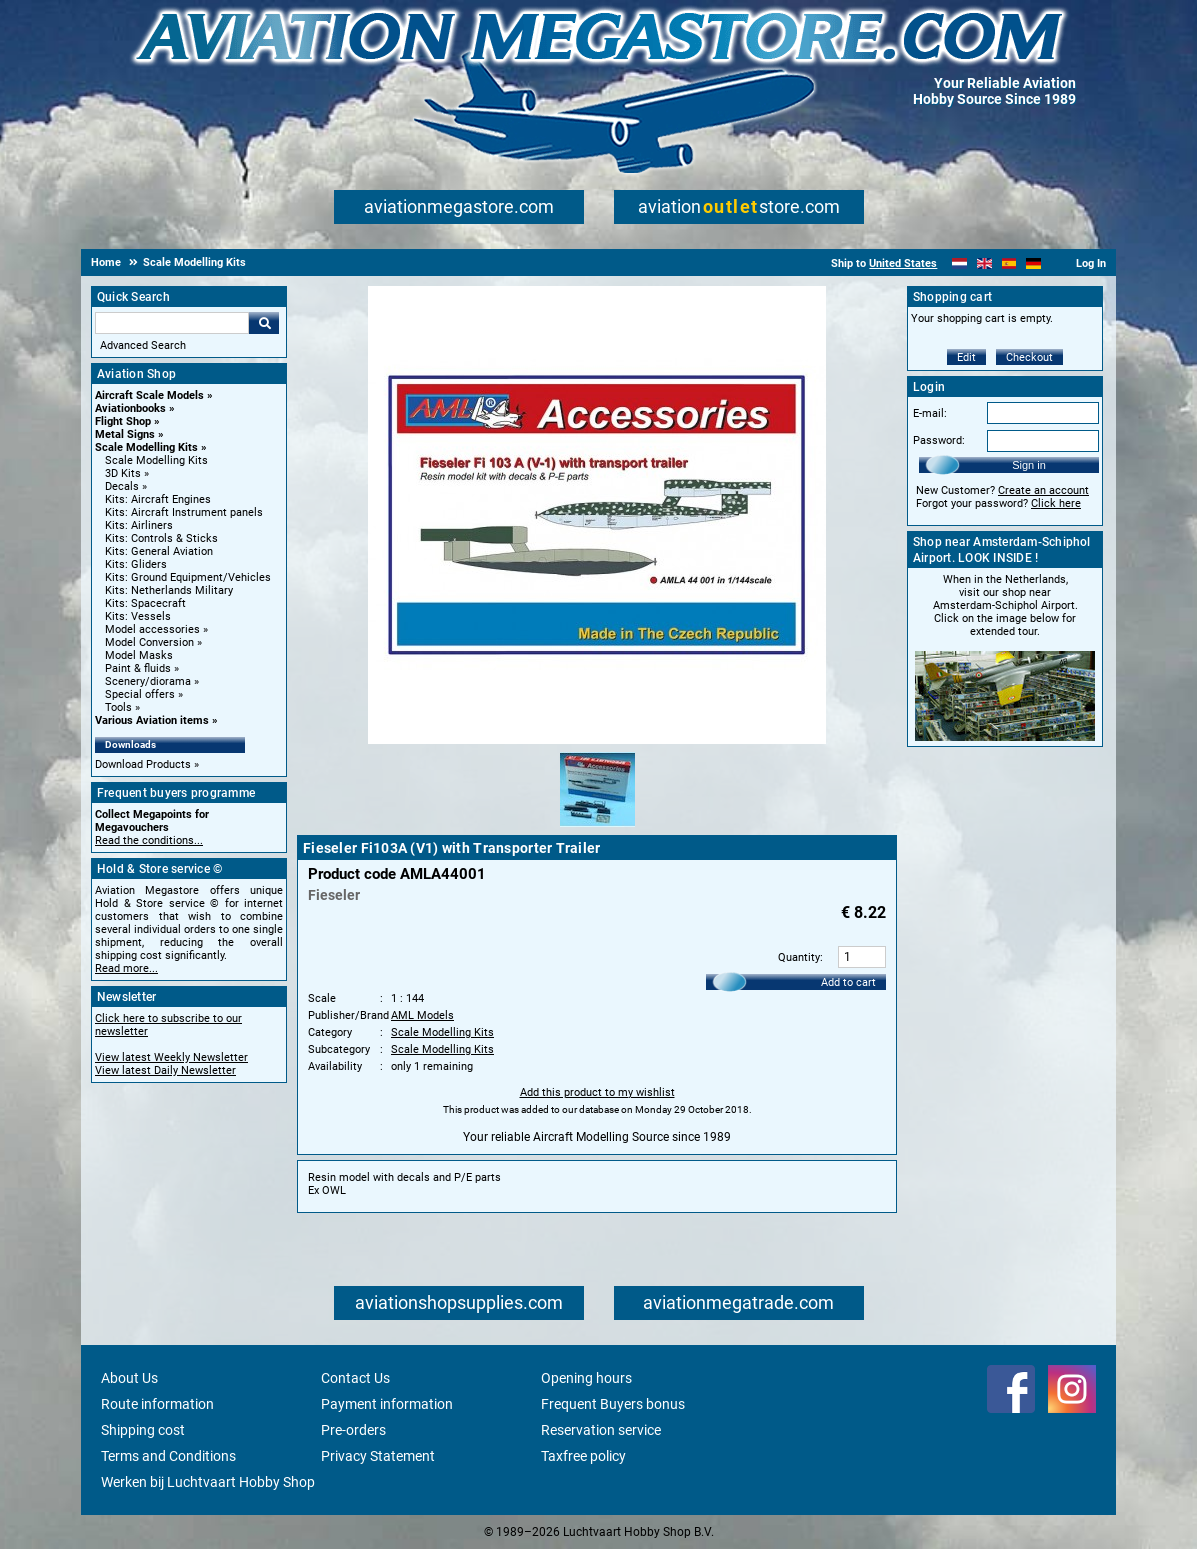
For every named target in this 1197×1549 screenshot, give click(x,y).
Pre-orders (353, 1430)
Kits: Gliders (136, 564)
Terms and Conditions (168, 1456)
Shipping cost (143, 1430)
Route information (157, 1404)
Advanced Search (143, 345)
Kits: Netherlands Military (169, 590)
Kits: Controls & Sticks (161, 538)
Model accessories (152, 629)
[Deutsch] (1033, 263)
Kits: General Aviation (159, 551)
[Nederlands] (959, 263)
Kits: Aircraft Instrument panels (184, 512)
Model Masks (139, 655)
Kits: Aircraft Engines (158, 499)
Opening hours (586, 1378)
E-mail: (930, 413)
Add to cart (848, 982)
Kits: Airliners (139, 525)
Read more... (126, 968)
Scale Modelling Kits (146, 447)
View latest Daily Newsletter (165, 1070)
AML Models (422, 1015)
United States (903, 263)
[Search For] (172, 323)
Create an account (1043, 490)
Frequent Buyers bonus (613, 1404)
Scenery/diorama (148, 681)
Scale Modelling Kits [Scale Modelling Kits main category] (156, 460)
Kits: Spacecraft (145, 603)
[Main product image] (597, 740)
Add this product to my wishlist (597, 1092)
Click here (1056, 503)
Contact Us (355, 1378)
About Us (129, 1378)
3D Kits (123, 473)
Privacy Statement (378, 1456)
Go (264, 323)
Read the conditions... (149, 840)
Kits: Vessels (138, 616)
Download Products (143, 764)
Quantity (799, 957)
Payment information (387, 1404)
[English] (984, 263)
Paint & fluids (138, 668)
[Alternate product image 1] (597, 828)
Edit (966, 357)
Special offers (140, 694)
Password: (939, 440)
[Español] (1009, 263)
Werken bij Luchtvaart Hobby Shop (208, 1482)
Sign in (1029, 465)
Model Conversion (149, 642)
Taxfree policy (583, 1456)
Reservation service (601, 1430)
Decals (122, 486)
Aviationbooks (130, 408)
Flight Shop (123, 421)
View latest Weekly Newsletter (171, 1057)
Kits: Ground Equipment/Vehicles (188, 577)
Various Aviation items (152, 720)
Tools (118, 707)
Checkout (1029, 357)
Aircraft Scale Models (149, 395)
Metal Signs (125, 434)
